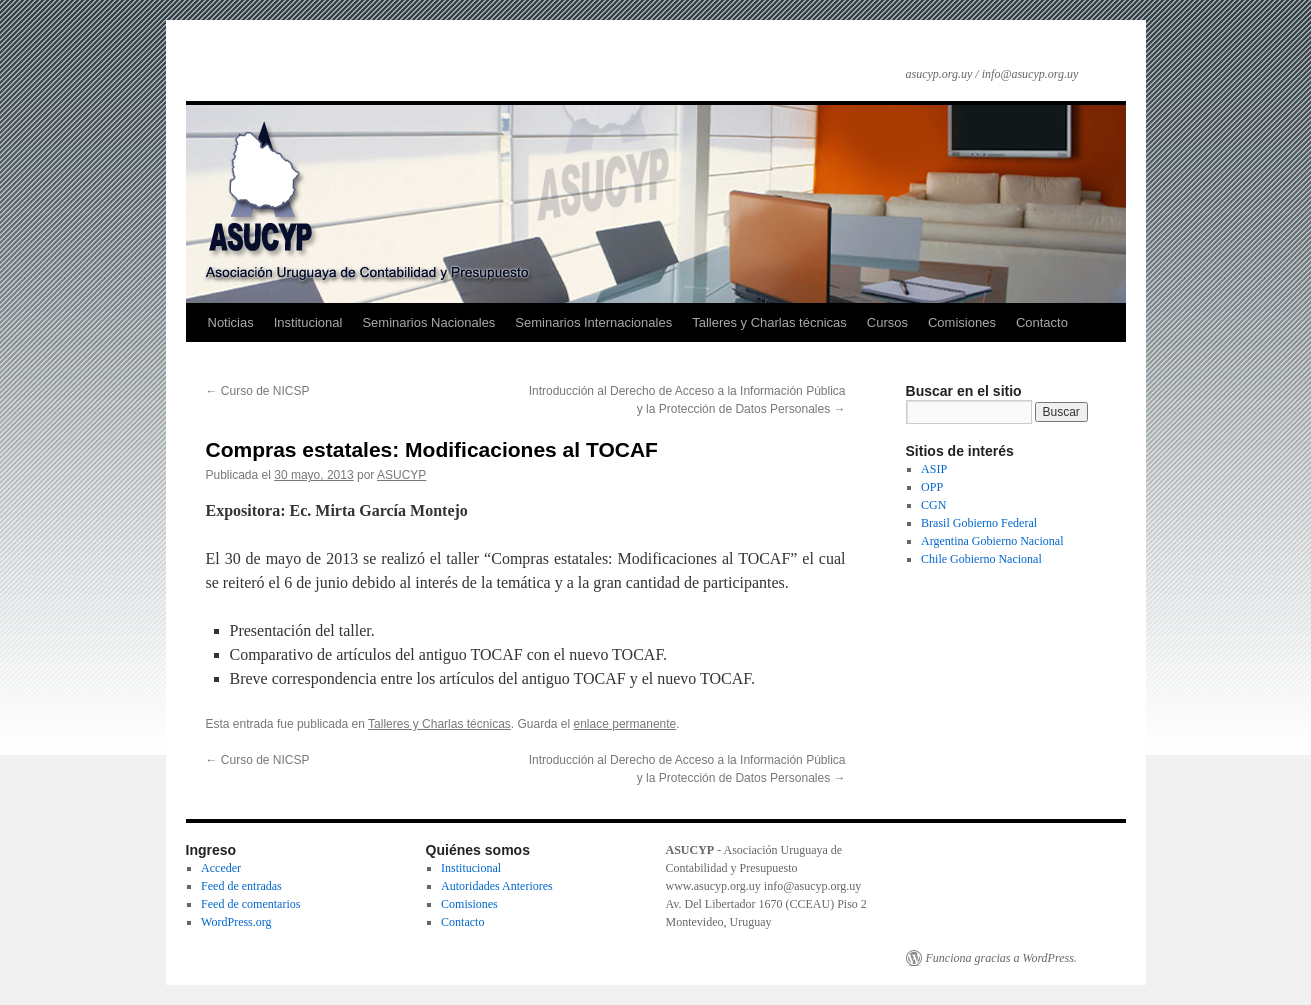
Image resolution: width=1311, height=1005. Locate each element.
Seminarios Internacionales (593, 322)
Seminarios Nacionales (428, 322)
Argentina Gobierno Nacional (992, 541)
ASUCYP (401, 475)
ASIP (934, 469)
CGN (933, 505)
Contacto (1042, 322)
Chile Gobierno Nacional (981, 559)
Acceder (221, 868)
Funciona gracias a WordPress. (1001, 958)
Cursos (887, 322)
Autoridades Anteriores (497, 886)
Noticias (231, 322)
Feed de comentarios (250, 904)
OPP (932, 487)
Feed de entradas (241, 886)
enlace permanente (625, 724)
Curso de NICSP (258, 391)
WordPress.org (236, 922)
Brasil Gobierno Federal (979, 523)
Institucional (308, 322)
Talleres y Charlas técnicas (769, 322)
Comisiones (962, 322)
